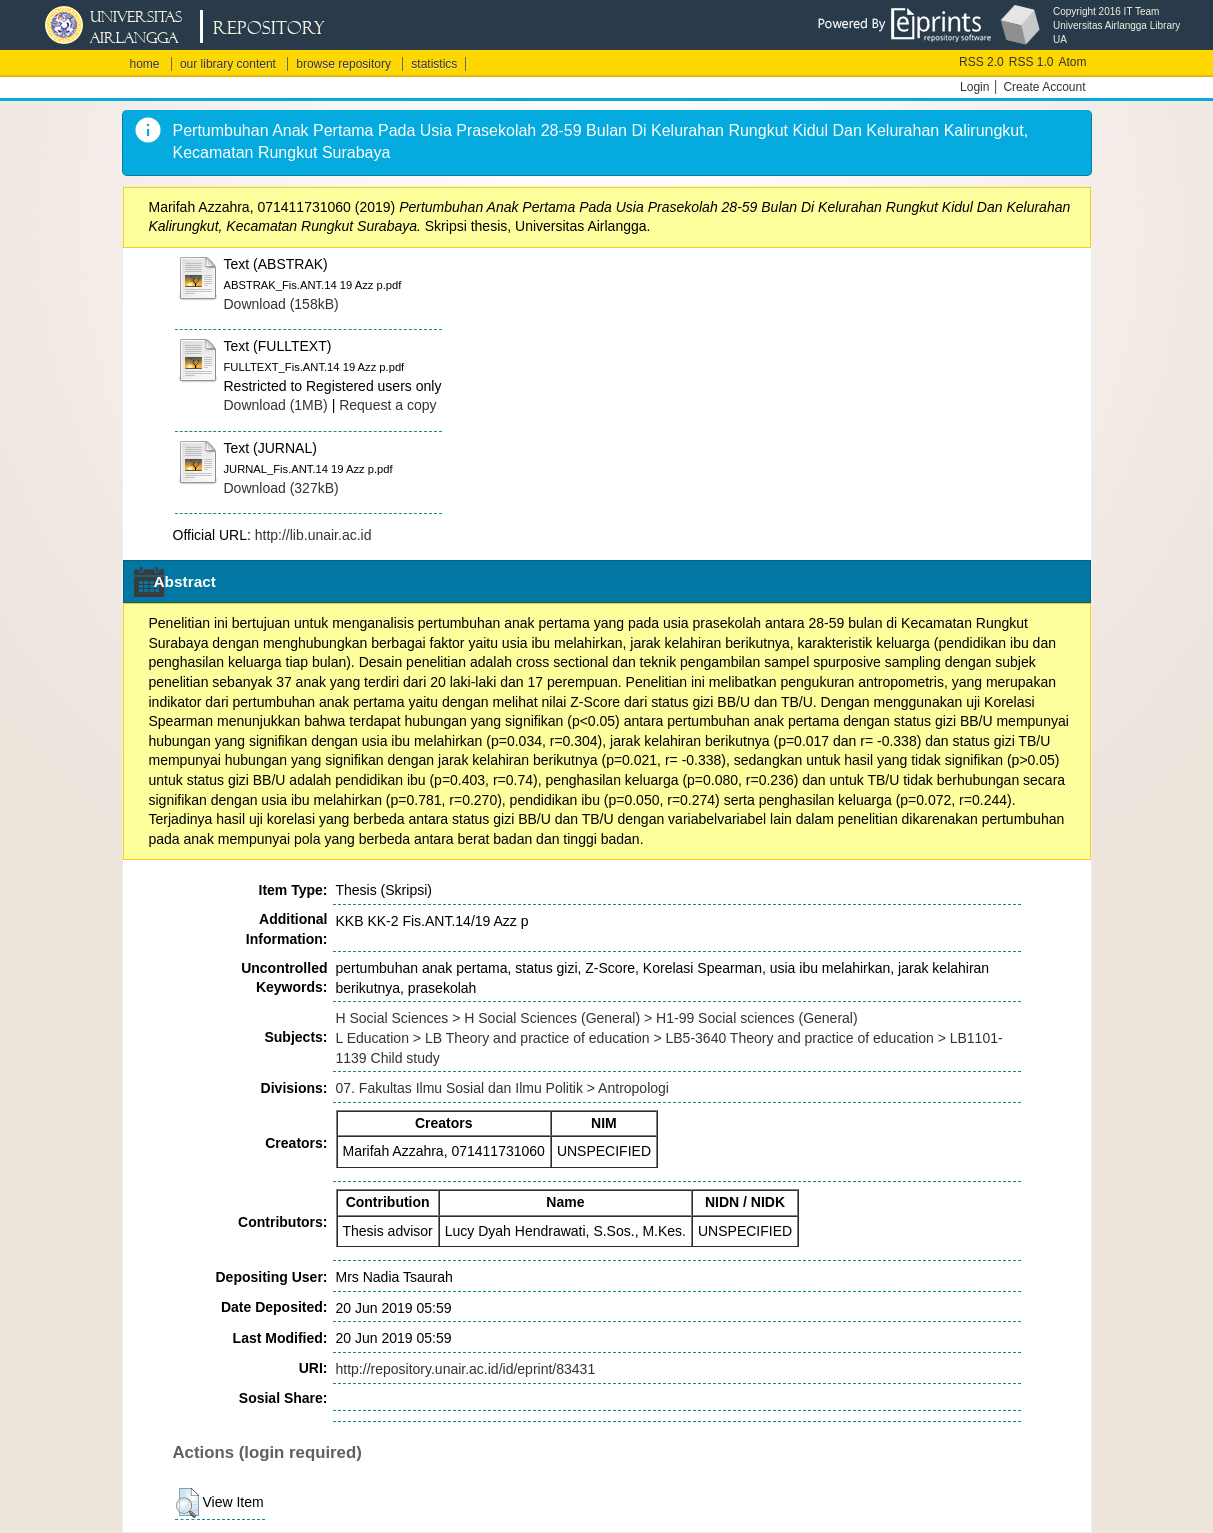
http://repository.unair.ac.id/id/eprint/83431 (466, 1369)
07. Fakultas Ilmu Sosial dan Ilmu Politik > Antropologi (502, 1088)
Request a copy (387, 405)
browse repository (343, 64)
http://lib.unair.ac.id (313, 535)
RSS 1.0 (1031, 62)
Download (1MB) (276, 405)
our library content (228, 64)
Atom (1072, 62)
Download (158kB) (281, 304)
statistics (434, 64)
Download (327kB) (281, 488)
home (145, 64)
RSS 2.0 (981, 62)
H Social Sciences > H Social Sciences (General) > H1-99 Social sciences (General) (597, 1018)
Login (974, 87)
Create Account (1044, 87)
